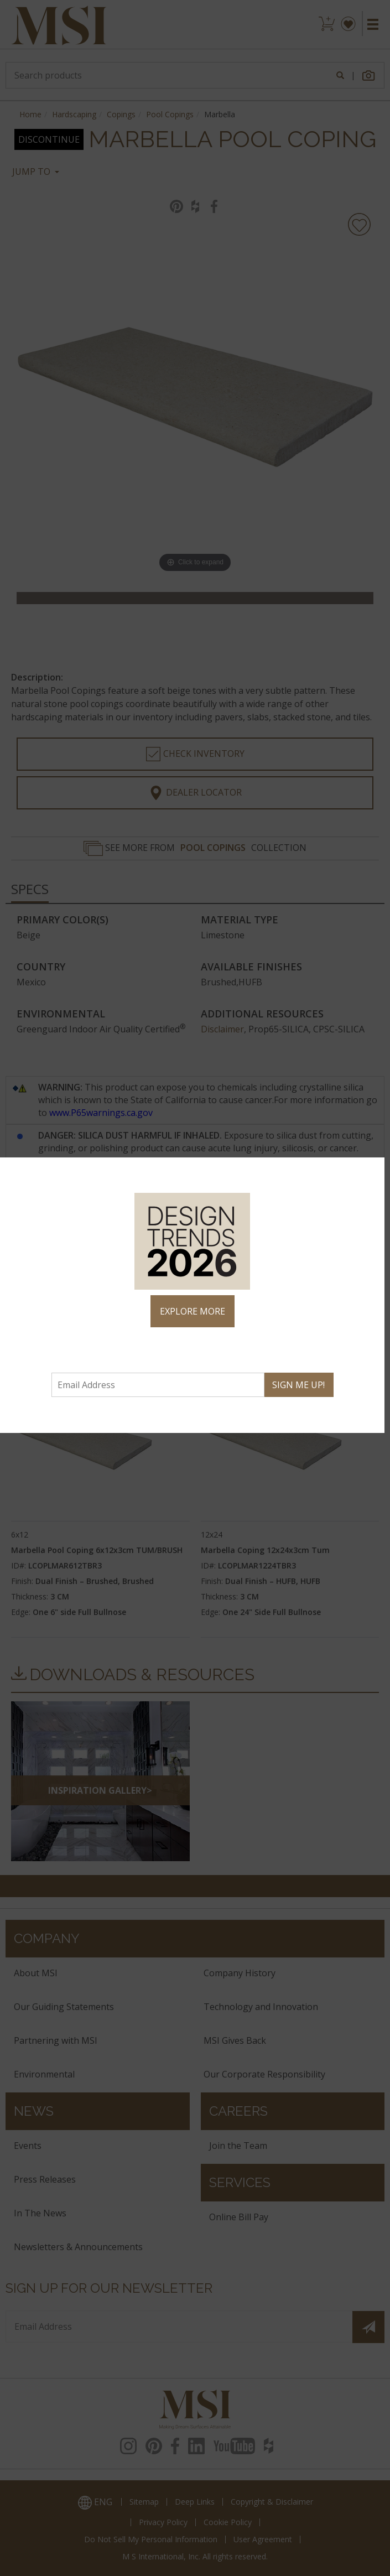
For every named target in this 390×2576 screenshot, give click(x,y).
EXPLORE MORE (192, 1311)
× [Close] (371, 1170)
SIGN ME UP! (298, 1385)
